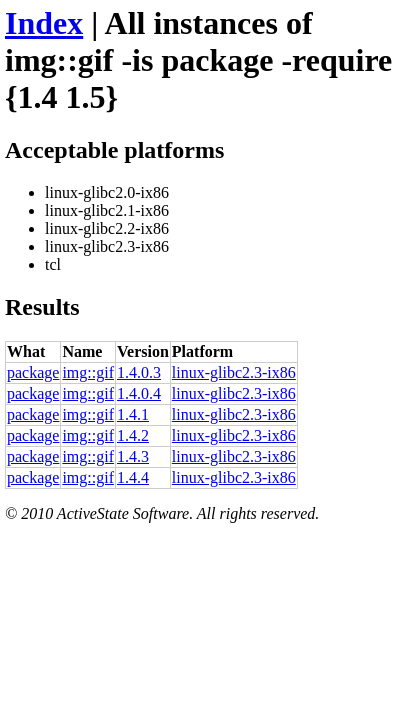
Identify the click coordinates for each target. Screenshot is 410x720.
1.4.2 (133, 435)
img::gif (88, 372)
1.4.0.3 (139, 372)
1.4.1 (133, 414)
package (33, 372)
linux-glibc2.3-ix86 (234, 372)
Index (44, 23)
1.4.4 (133, 477)
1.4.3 (133, 456)
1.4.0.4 (139, 393)
